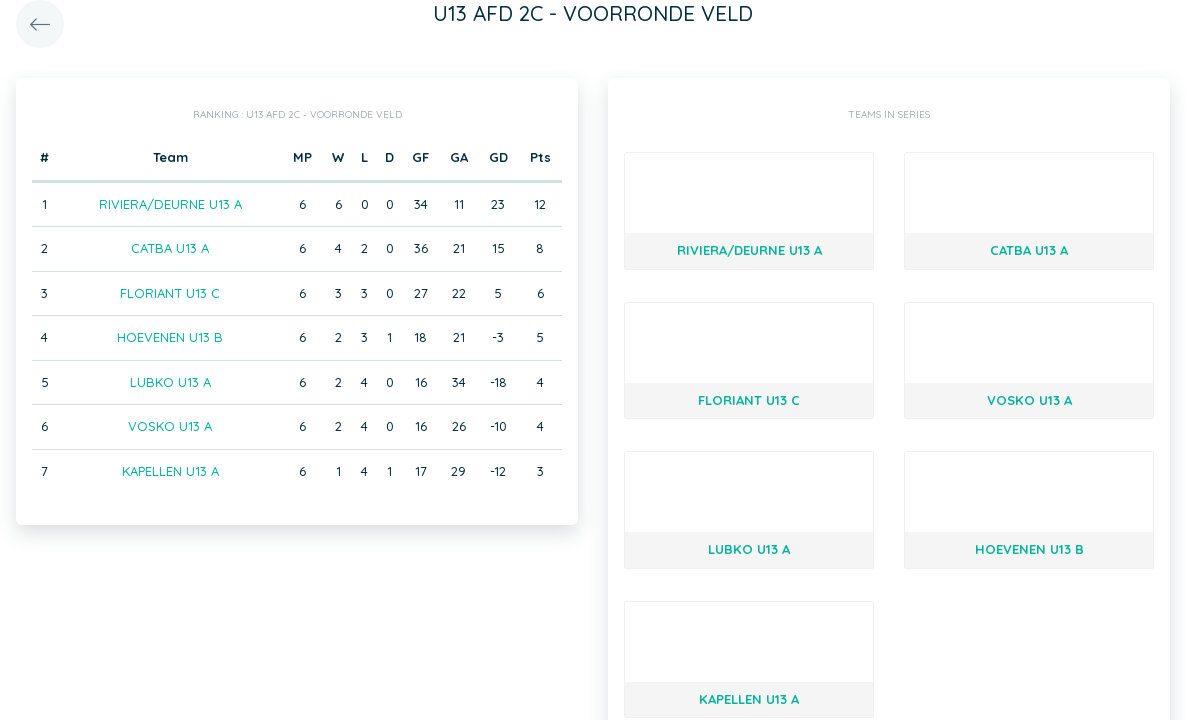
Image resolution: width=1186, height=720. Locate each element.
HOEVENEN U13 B (170, 337)
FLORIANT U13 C (170, 293)
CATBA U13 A (170, 248)
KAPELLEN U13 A (170, 471)
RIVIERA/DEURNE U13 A (170, 204)
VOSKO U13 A (170, 426)
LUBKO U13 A (170, 382)
